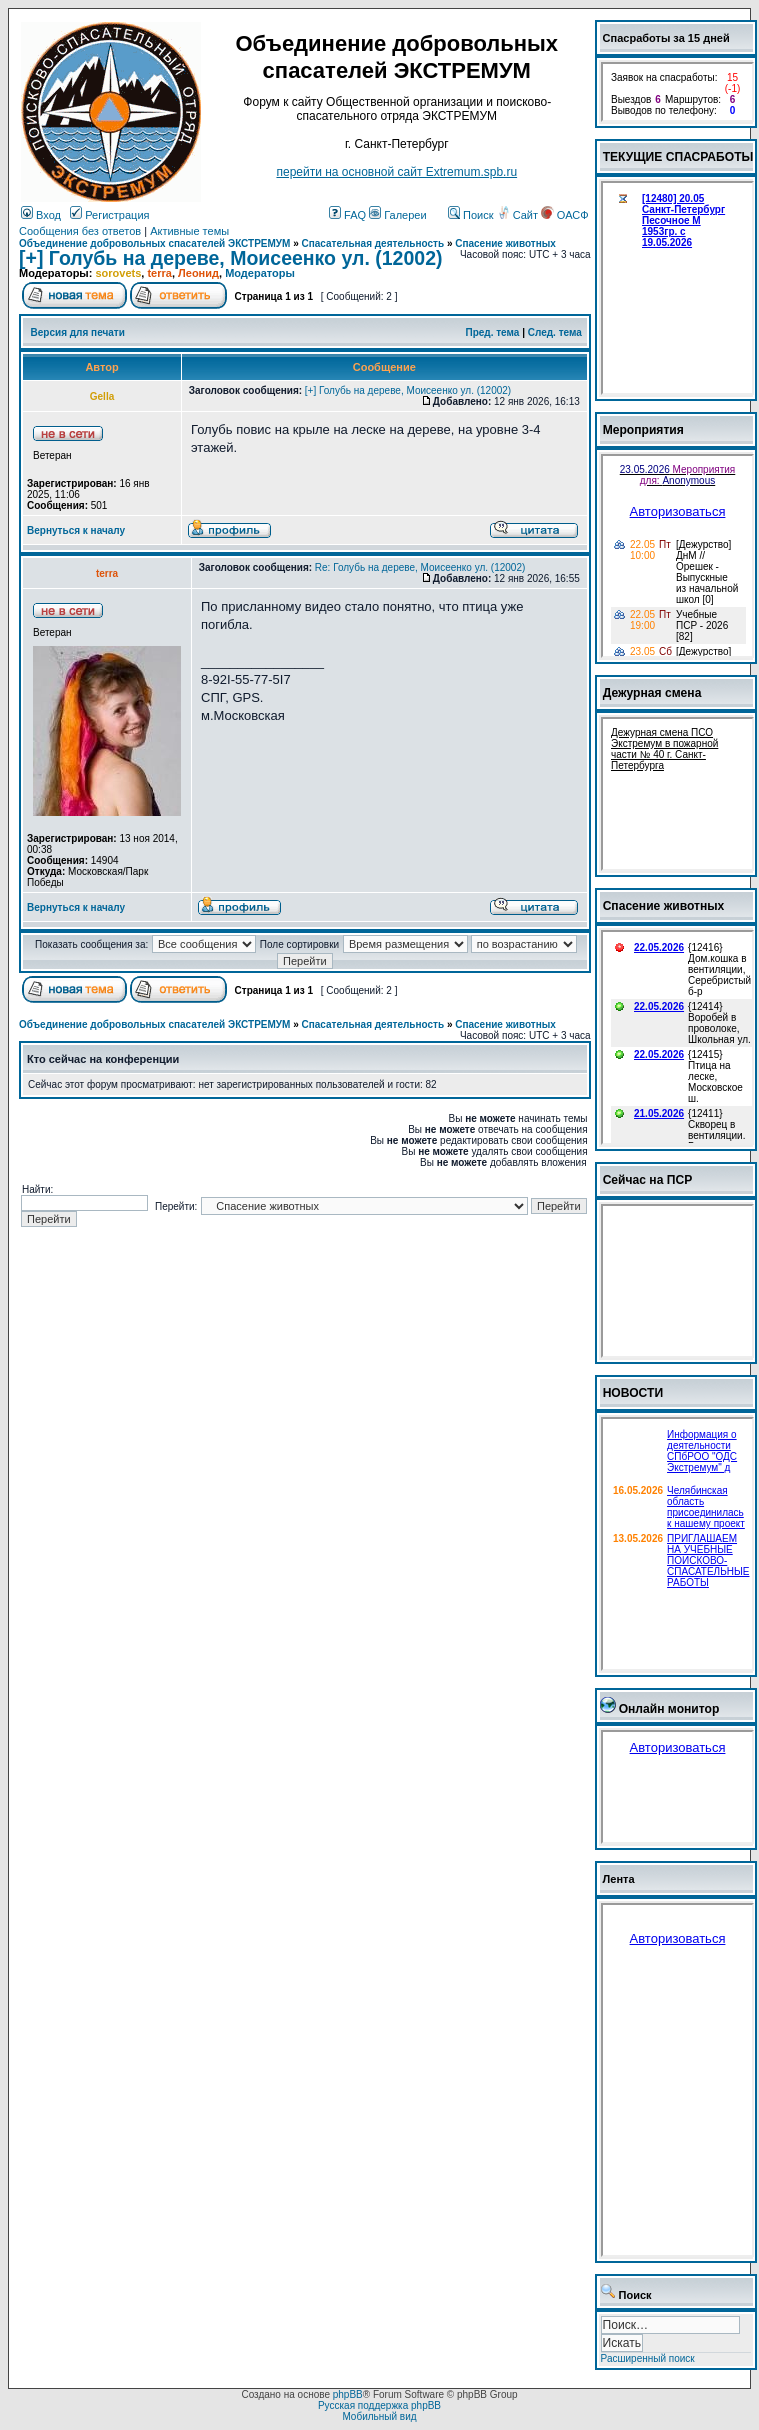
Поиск (471, 215)
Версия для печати (78, 332)
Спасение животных (505, 243)
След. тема (555, 332)
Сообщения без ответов (80, 231)
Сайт (519, 215)
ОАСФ (564, 215)
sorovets (118, 273)
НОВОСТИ (633, 1393)
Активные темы (189, 231)
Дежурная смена (652, 693)
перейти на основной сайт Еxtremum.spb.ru (396, 172)
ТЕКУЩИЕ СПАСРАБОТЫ (678, 157)
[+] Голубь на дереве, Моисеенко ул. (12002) (230, 258)
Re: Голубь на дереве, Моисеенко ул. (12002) (420, 567)
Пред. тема (492, 332)
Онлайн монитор (669, 1709)
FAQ (347, 215)
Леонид (198, 273)
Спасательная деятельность (373, 243)
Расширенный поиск (648, 2358)
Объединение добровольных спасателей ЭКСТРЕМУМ (154, 243)
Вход (41, 215)
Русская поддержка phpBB (379, 2405)
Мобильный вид (379, 2416)
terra (159, 273)
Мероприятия (643, 430)
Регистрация (109, 215)
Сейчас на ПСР (648, 1180)
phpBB (348, 2394)
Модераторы (260, 273)
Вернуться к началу (76, 530)
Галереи (397, 215)
